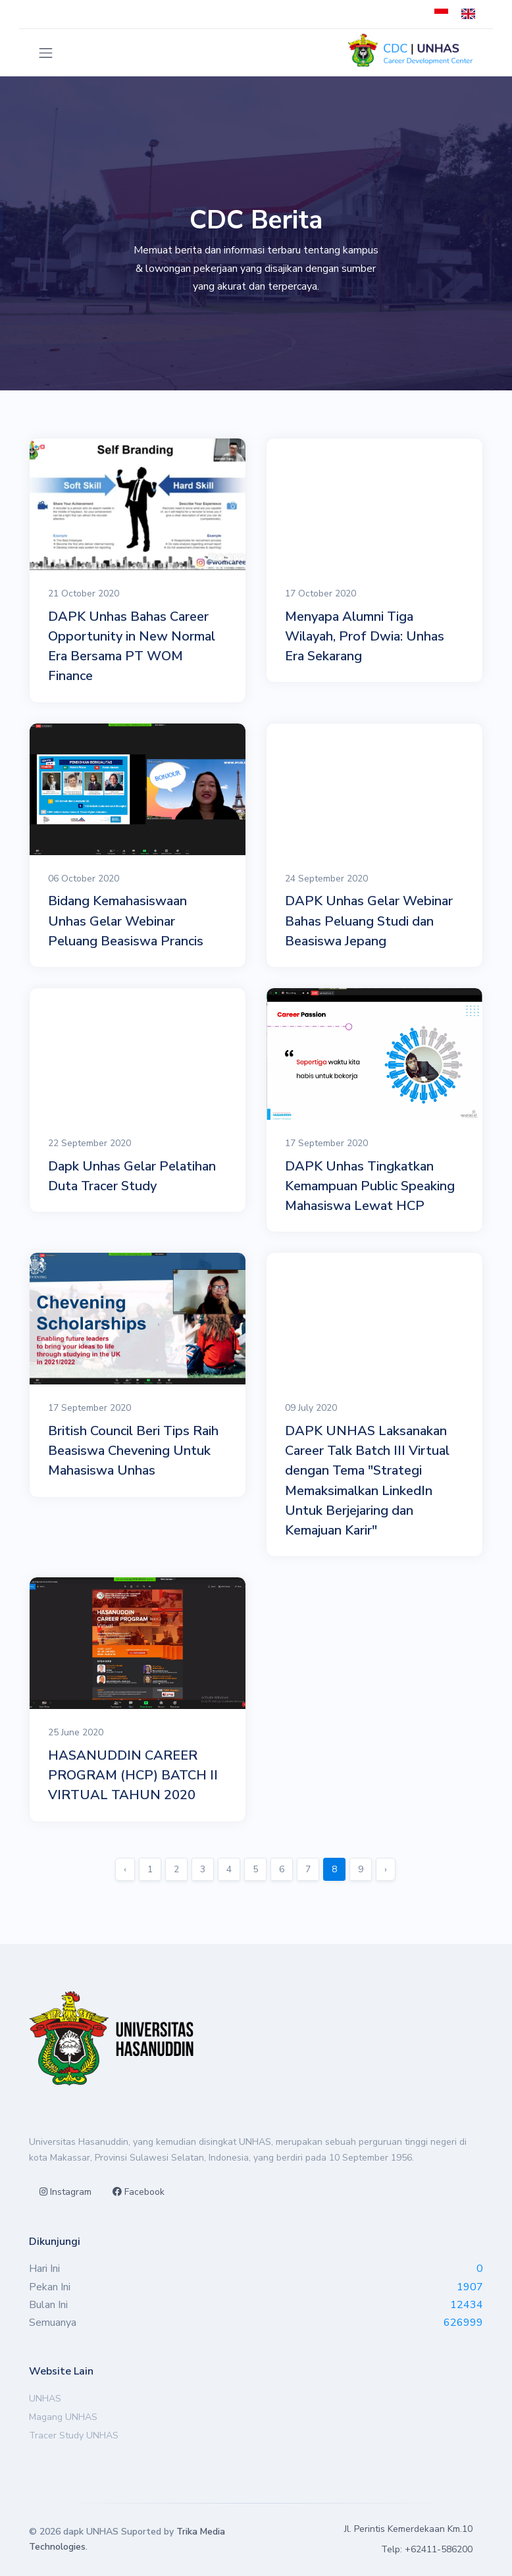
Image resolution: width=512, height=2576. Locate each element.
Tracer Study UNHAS (73, 2435)
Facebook (139, 2192)
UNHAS (45, 2398)
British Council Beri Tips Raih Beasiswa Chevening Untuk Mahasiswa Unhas (133, 1450)
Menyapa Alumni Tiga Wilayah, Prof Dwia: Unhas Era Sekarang (364, 636)
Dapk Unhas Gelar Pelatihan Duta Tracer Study (132, 1176)
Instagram (65, 2192)
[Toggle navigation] (46, 53)
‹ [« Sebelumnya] (125, 1869)
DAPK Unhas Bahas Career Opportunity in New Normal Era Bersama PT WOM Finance (131, 646)
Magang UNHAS (63, 2417)
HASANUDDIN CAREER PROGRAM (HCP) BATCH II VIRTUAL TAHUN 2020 (133, 1775)
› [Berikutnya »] (385, 1869)
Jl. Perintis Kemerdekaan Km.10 (408, 2529)
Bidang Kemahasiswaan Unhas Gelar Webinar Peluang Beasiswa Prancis (125, 920)
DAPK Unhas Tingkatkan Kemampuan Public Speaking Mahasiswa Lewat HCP (370, 1186)
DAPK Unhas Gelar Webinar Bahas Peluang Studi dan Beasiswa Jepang (369, 920)
